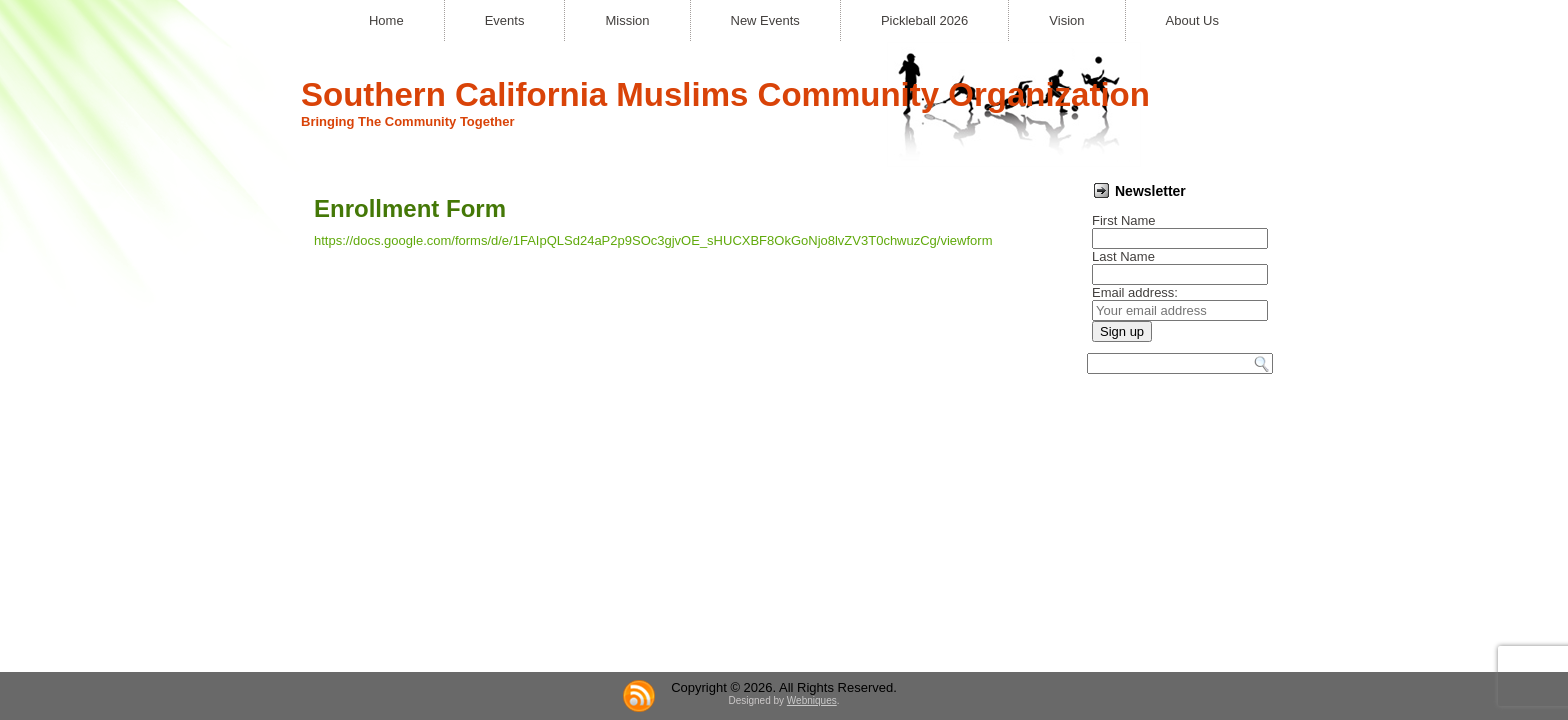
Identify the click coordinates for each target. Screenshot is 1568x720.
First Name (1124, 220)
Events (505, 20)
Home (386, 20)
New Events (765, 20)
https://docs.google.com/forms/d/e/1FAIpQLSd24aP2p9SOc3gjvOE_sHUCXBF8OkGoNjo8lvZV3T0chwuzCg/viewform (653, 240)
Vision (1066, 20)
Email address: (1135, 292)
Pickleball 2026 (924, 20)
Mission (627, 20)
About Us (1192, 20)
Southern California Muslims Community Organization (725, 94)
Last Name (1123, 256)
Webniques (812, 440)
